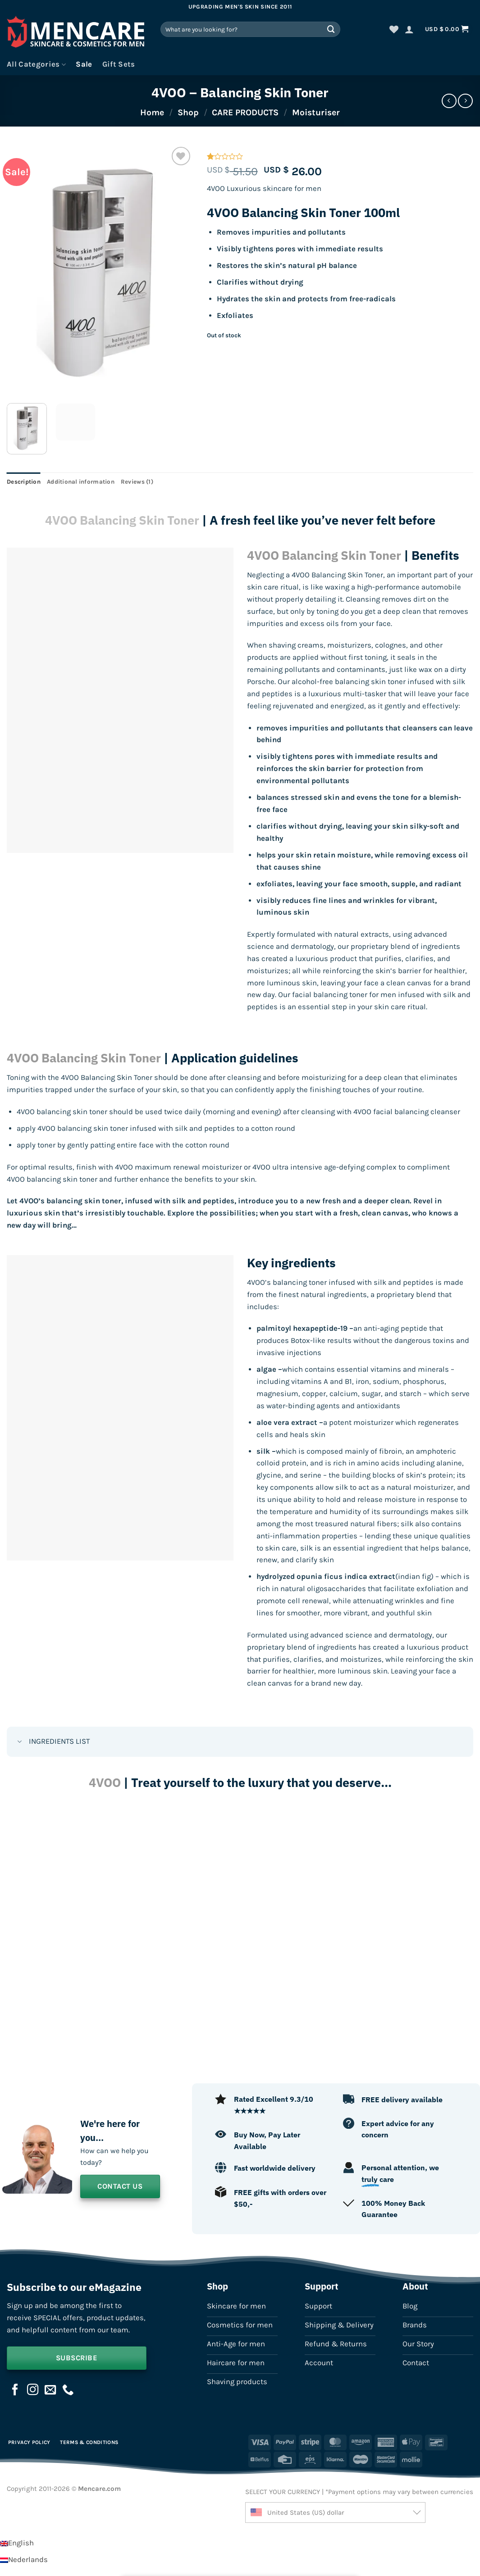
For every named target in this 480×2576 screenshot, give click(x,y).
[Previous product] (465, 101)
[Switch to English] (17, 2543)
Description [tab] (24, 481)
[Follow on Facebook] (15, 2390)
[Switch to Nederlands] (24, 2559)
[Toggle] (19, 1742)
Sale (84, 64)
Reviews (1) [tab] (137, 481)
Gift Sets (118, 64)
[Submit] (331, 29)
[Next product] (449, 101)
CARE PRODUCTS (245, 112)
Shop (188, 112)
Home (152, 112)
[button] (409, 29)
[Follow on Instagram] (33, 2390)
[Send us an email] (50, 2390)
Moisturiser (316, 112)
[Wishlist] (393, 29)
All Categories (36, 64)
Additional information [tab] (80, 481)
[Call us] (68, 2390)
